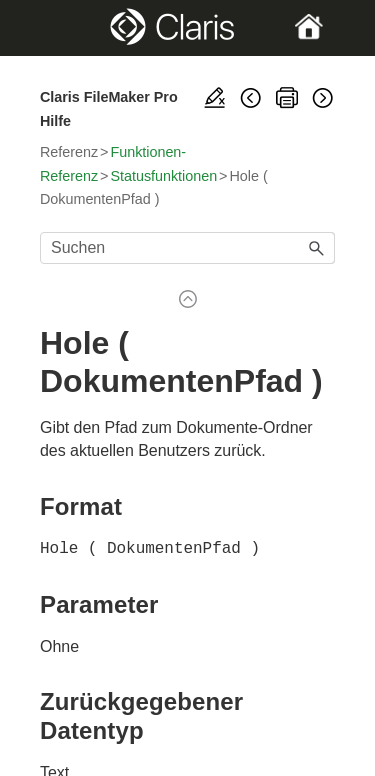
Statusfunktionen (163, 176)
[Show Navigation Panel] (53, 28)
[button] (317, 248)
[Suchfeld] (187, 248)
